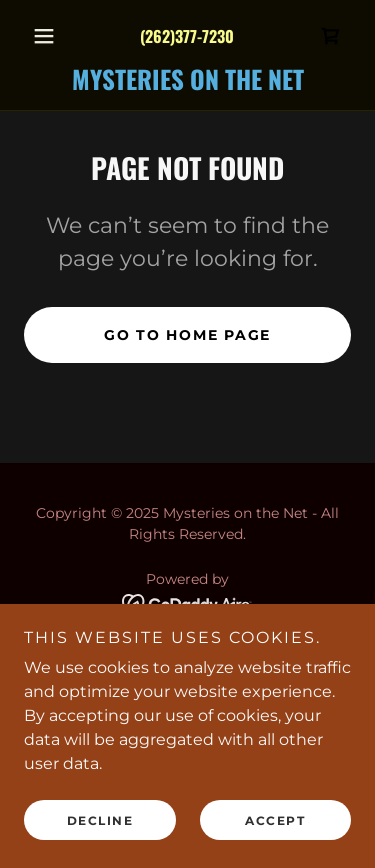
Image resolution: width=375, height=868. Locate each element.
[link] (331, 36)
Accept (275, 820)
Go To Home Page (187, 335)
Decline (100, 820)
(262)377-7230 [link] (187, 36)
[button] (48, 36)
